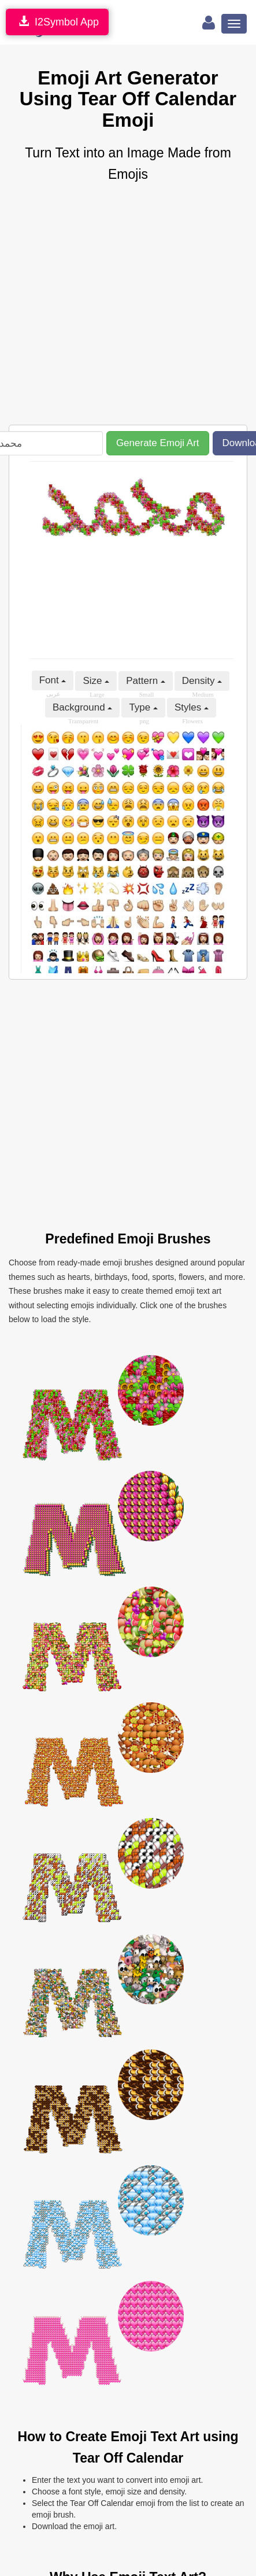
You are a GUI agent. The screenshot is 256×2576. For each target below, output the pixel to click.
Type (143, 707)
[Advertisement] (108, 304)
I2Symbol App (57, 22)
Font (52, 680)
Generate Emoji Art (157, 442)
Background (82, 707)
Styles (192, 707)
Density (202, 680)
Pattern (145, 680)
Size (96, 680)
